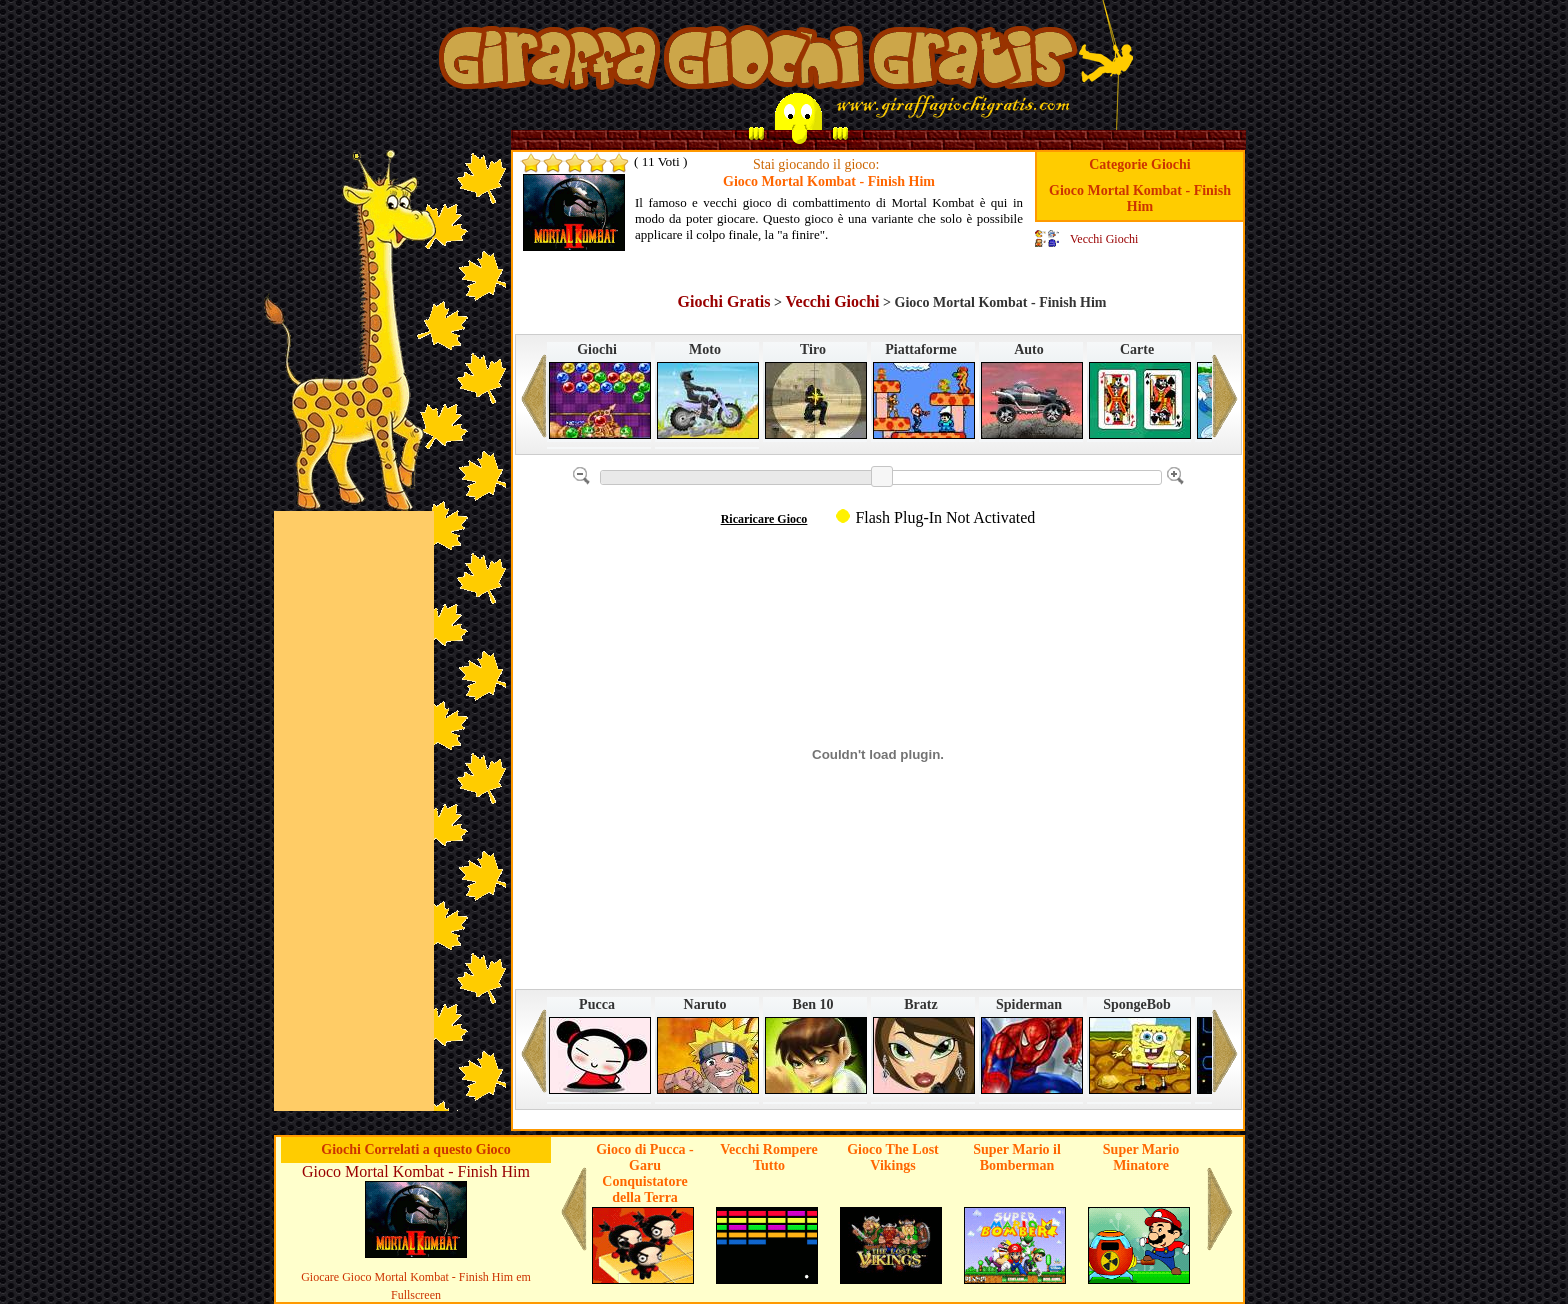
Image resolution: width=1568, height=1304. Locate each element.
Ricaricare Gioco (764, 519)
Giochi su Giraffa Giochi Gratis (758, 63)
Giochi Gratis (724, 301)
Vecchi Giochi (1104, 239)
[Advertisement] (354, 811)
